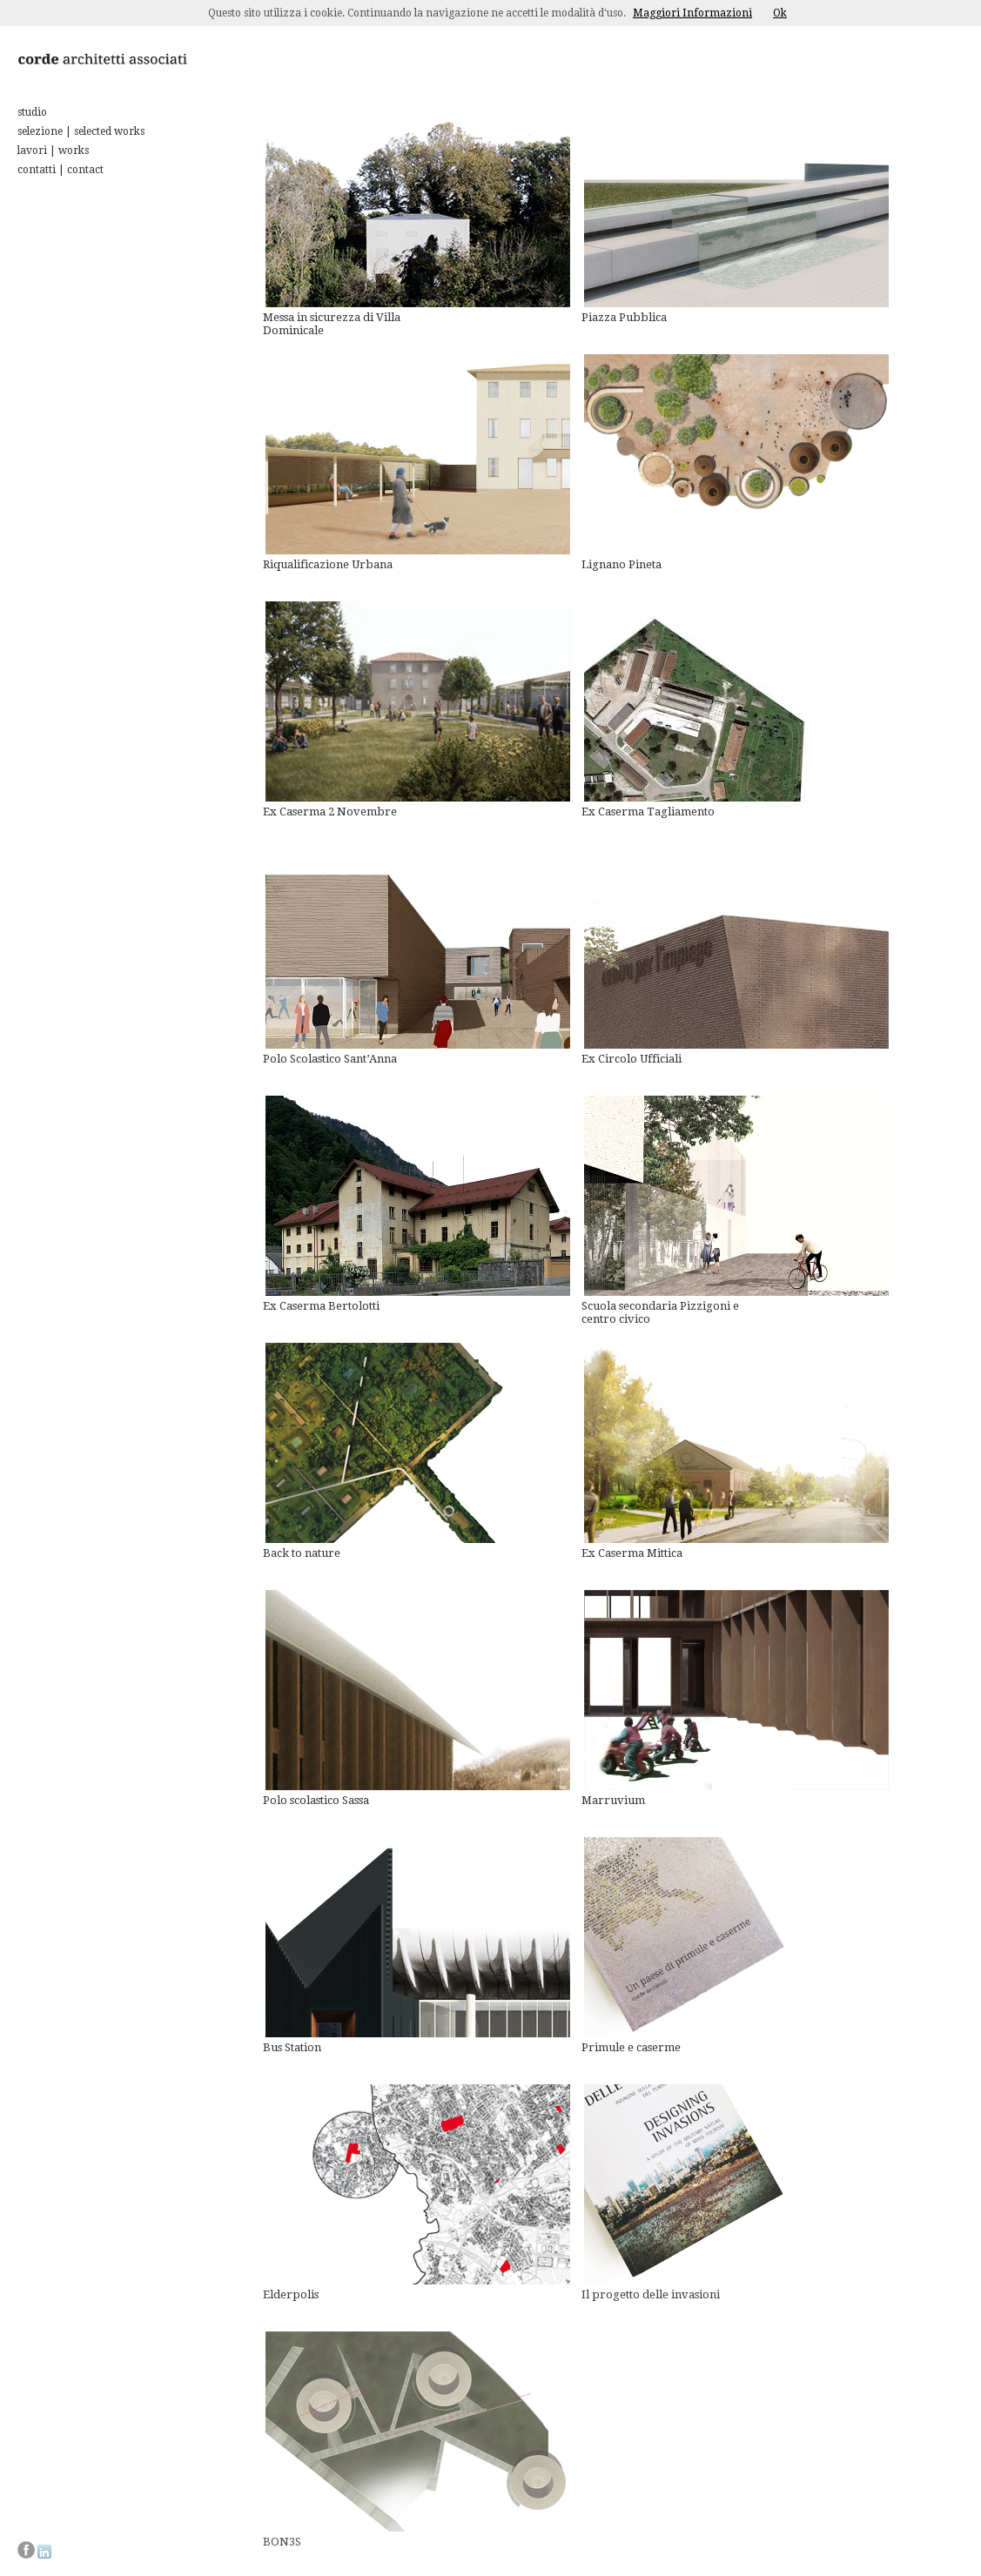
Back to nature (301, 1553)
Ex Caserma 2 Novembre (330, 811)
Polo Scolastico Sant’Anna (330, 1058)
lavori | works (53, 150)
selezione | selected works (80, 131)
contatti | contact (60, 170)
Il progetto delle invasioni (650, 2294)
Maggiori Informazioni (692, 13)
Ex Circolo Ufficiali (631, 1058)
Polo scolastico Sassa (316, 1800)
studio (32, 112)
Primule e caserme (631, 2047)
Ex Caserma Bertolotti (321, 1305)
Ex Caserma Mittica (631, 1553)
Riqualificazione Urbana (328, 564)
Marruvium (613, 1800)
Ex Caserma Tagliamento (648, 811)
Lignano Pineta (621, 564)
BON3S (282, 2541)
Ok (780, 13)
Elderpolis (291, 2294)
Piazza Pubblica (624, 317)
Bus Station (292, 2047)
